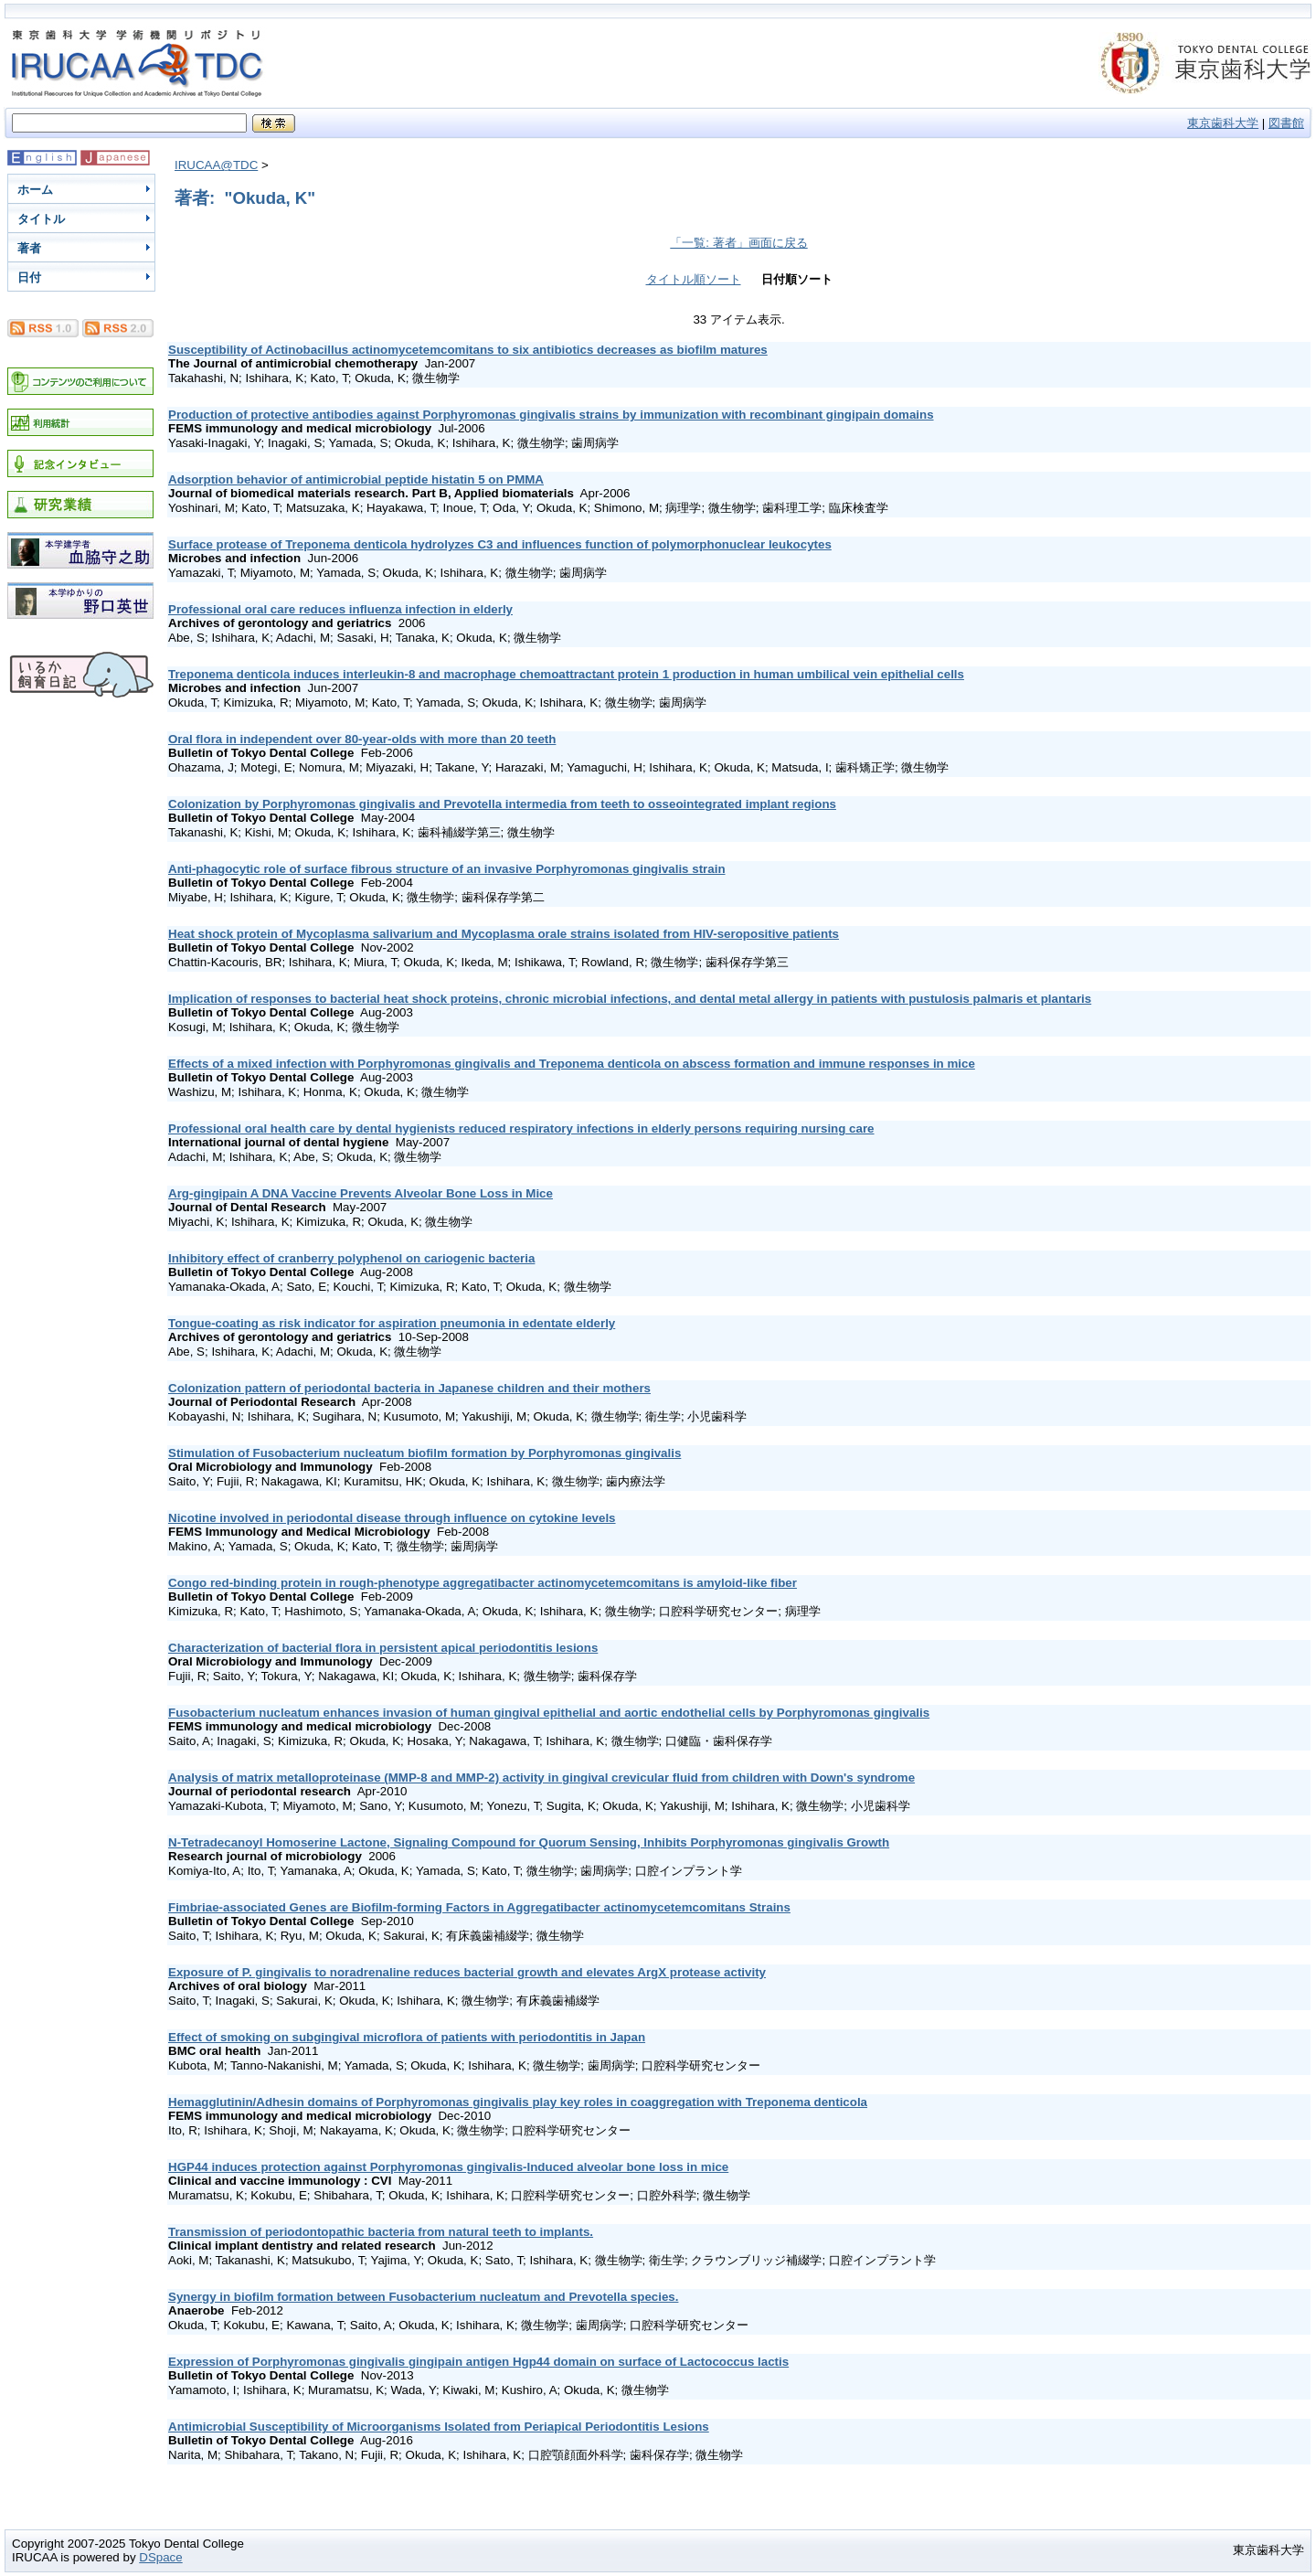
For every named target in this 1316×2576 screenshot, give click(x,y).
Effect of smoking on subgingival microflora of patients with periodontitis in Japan (406, 2037)
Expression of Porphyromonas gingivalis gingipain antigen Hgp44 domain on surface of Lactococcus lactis (478, 2361)
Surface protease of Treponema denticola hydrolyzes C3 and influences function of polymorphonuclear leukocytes (500, 544)
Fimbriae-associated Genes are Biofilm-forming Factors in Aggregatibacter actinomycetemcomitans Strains (479, 1907)
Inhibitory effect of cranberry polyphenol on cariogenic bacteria (351, 1258)
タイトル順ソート (693, 279)
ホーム (35, 190)
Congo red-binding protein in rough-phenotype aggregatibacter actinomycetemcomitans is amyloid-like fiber (482, 1583)
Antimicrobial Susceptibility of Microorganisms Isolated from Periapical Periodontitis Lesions (438, 2426)
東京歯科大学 (1222, 123)
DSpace (160, 2557)
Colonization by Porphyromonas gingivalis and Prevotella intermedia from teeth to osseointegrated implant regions (502, 804)
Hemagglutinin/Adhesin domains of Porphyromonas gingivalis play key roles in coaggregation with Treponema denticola (517, 2102)
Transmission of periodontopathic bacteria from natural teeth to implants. (380, 2232)
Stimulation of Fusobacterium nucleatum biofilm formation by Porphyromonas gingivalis (424, 1453)
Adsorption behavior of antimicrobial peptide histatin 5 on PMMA (356, 479)
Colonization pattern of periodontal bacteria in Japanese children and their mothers (409, 1388)
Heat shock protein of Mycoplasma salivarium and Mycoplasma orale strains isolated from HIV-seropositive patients (503, 934)
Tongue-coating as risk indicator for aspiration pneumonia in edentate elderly (391, 1323)
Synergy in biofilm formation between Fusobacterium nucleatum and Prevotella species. (423, 2297)
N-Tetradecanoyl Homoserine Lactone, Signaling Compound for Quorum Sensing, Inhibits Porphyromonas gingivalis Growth (528, 1842)
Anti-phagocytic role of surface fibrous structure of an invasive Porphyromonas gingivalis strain (447, 869)
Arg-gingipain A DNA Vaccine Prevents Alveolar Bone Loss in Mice (360, 1193)
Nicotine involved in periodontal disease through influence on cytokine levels (392, 1518)
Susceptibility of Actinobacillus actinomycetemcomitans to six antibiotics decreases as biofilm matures (468, 350)
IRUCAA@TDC (216, 165)
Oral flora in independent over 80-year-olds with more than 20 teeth (362, 739)
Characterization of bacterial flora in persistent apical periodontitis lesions (383, 1648)
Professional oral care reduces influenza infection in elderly (340, 609)
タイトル (41, 219)
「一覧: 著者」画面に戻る (738, 243)
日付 (29, 277)
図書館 (1286, 123)
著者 (29, 248)
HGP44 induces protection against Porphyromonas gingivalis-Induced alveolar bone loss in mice (448, 2167)
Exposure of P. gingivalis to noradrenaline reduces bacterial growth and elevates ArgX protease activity (467, 1972)
